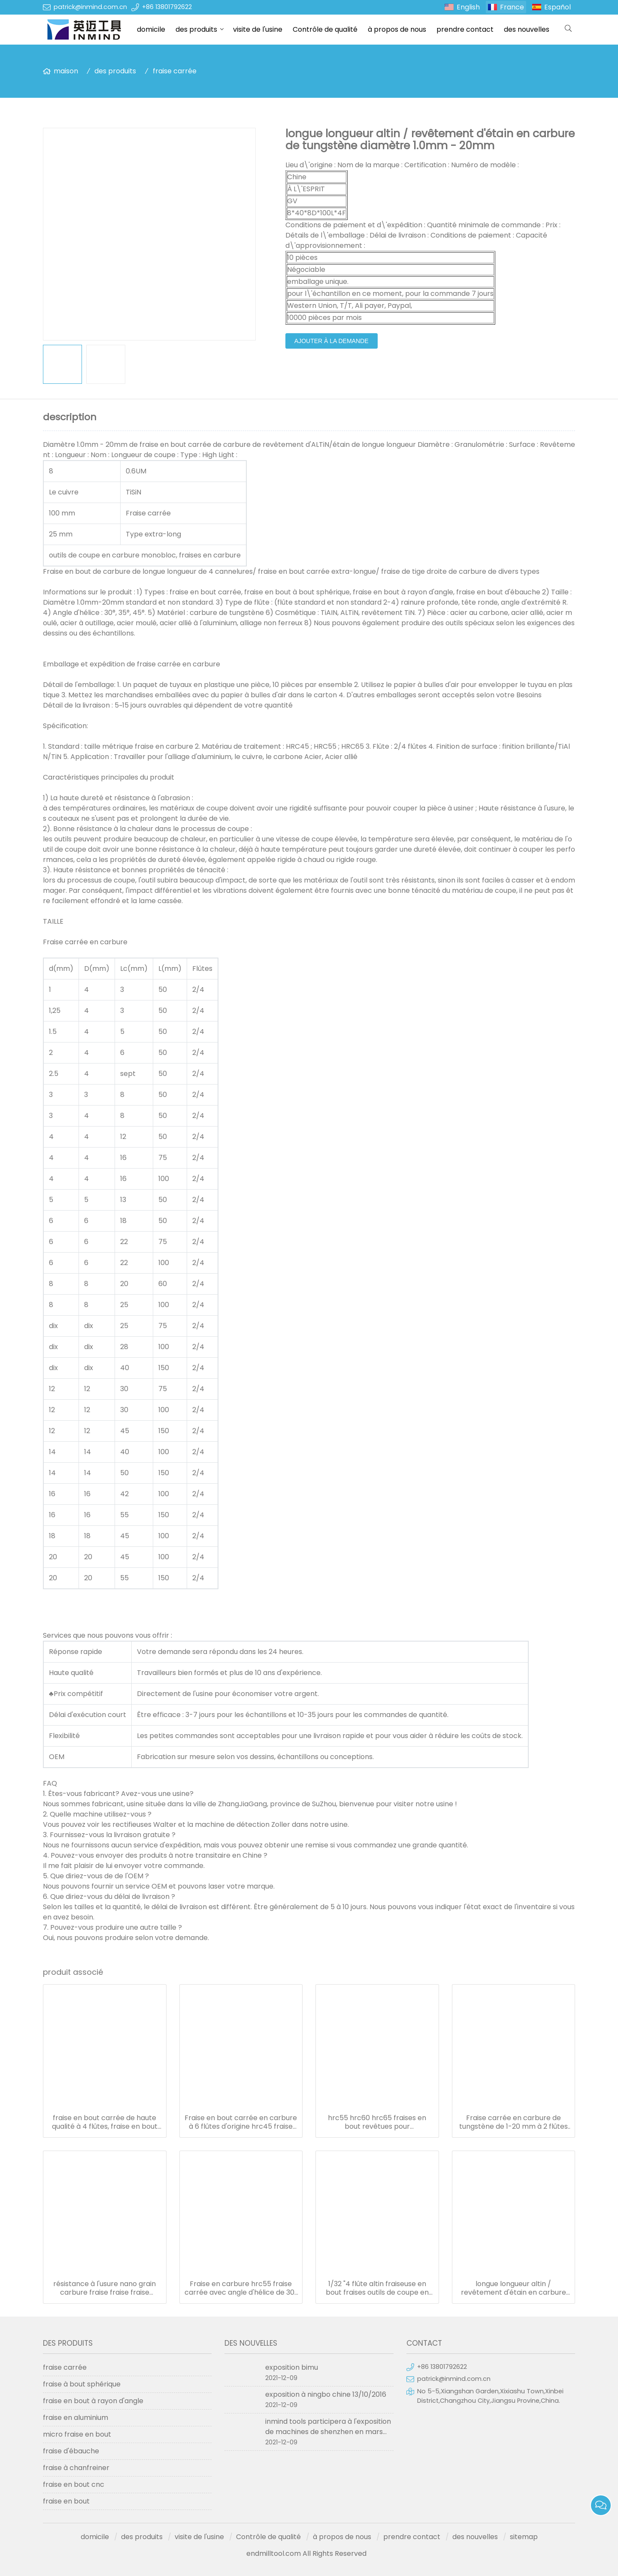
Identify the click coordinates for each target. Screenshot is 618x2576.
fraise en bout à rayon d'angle (93, 2401)
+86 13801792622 (167, 7)
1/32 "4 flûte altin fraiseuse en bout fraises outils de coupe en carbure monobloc (377, 2288)
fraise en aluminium (75, 2417)
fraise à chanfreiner (76, 2468)
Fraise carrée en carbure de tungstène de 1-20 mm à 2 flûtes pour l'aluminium (513, 2122)
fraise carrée (175, 71)
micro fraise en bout (77, 2434)
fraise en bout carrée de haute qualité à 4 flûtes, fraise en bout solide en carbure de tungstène (105, 2122)
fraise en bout (66, 2501)
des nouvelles (526, 29)
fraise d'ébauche (71, 2451)
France (512, 7)
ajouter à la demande (331, 340)
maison (66, 71)
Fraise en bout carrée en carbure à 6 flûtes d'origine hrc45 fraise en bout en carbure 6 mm (241, 2122)
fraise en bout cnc (73, 2484)
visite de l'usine (257, 29)
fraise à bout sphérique (82, 2384)
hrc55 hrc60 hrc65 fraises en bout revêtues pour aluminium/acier (377, 2122)
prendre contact (465, 29)
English (468, 7)
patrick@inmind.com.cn (90, 7)
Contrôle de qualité (325, 29)
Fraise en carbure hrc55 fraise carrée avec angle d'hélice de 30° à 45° (241, 2288)
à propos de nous (397, 29)
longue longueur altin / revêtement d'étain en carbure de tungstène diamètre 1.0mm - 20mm (513, 2288)
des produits (196, 29)
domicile (151, 29)
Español (557, 7)
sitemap (524, 2537)
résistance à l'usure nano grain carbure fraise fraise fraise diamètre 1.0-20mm (104, 2288)
